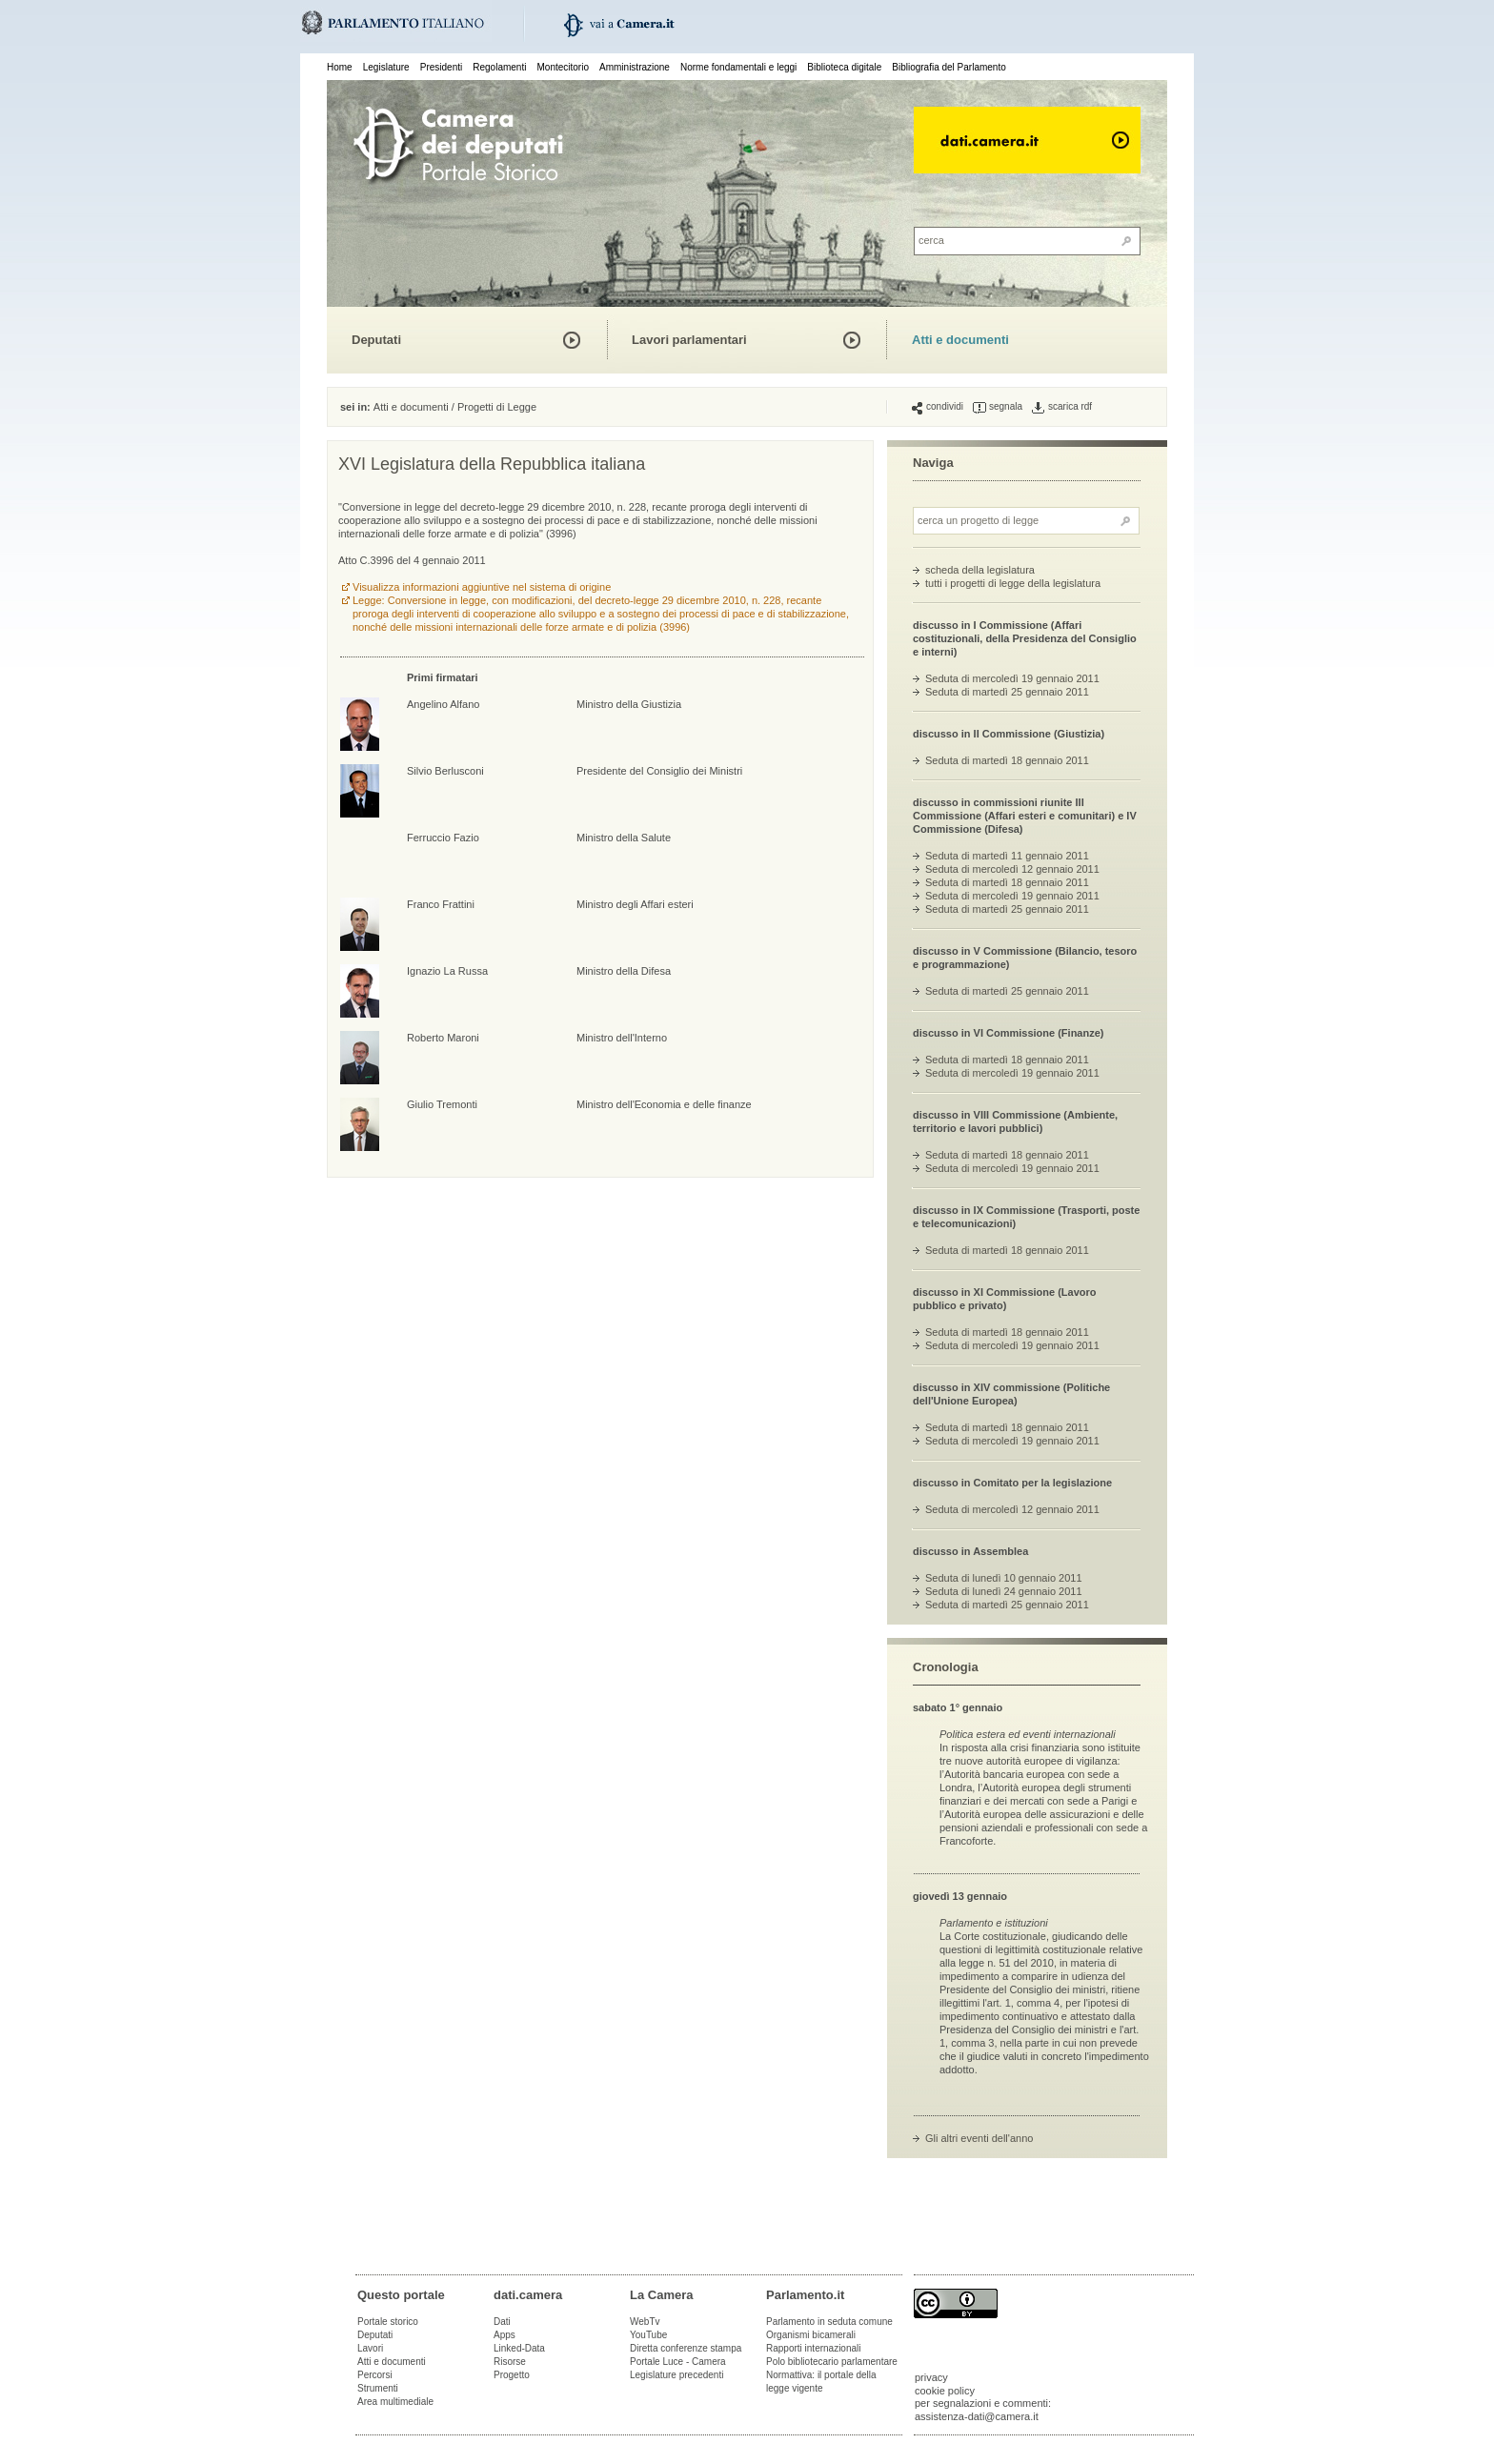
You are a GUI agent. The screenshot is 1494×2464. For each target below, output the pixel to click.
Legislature (386, 67)
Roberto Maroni (443, 1037)
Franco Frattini (440, 904)
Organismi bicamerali (811, 2335)
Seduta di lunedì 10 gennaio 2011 (1003, 1578)
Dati (502, 2321)
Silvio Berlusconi (445, 771)
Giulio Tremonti (442, 1104)
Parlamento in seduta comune (829, 2321)
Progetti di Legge (496, 407)
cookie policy (945, 2390)
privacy (931, 2377)
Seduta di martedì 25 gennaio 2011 (1007, 691)
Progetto (512, 2375)
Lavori (370, 2348)
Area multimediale (395, 2401)
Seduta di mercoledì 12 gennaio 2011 (1012, 869)
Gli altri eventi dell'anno (979, 2138)
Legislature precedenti (676, 2375)
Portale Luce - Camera (678, 2361)
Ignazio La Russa (447, 971)
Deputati (376, 340)
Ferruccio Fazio (443, 837)
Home (340, 67)
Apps (504, 2335)
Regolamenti (499, 67)
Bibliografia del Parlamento (949, 67)
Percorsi (375, 2375)
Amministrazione (634, 67)
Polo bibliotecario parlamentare (832, 2361)
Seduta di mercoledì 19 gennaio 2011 (1012, 678)
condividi (937, 407)
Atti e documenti (960, 340)
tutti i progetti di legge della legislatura (1012, 583)
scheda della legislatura (980, 570)
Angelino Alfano (443, 704)
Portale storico (387, 2321)
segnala (997, 407)
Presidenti (441, 67)
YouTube (648, 2335)
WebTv (645, 2321)
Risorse (510, 2361)
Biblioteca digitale (844, 67)
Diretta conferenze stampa (685, 2348)
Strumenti (377, 2388)
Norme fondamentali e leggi (738, 67)
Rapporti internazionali (813, 2348)
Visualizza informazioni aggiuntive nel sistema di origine (482, 587)
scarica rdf (1062, 407)
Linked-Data (519, 2348)
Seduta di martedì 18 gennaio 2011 (1007, 760)
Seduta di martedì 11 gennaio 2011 (1007, 855)
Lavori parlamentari (689, 340)
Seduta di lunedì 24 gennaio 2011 (1003, 1591)
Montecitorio (562, 67)
